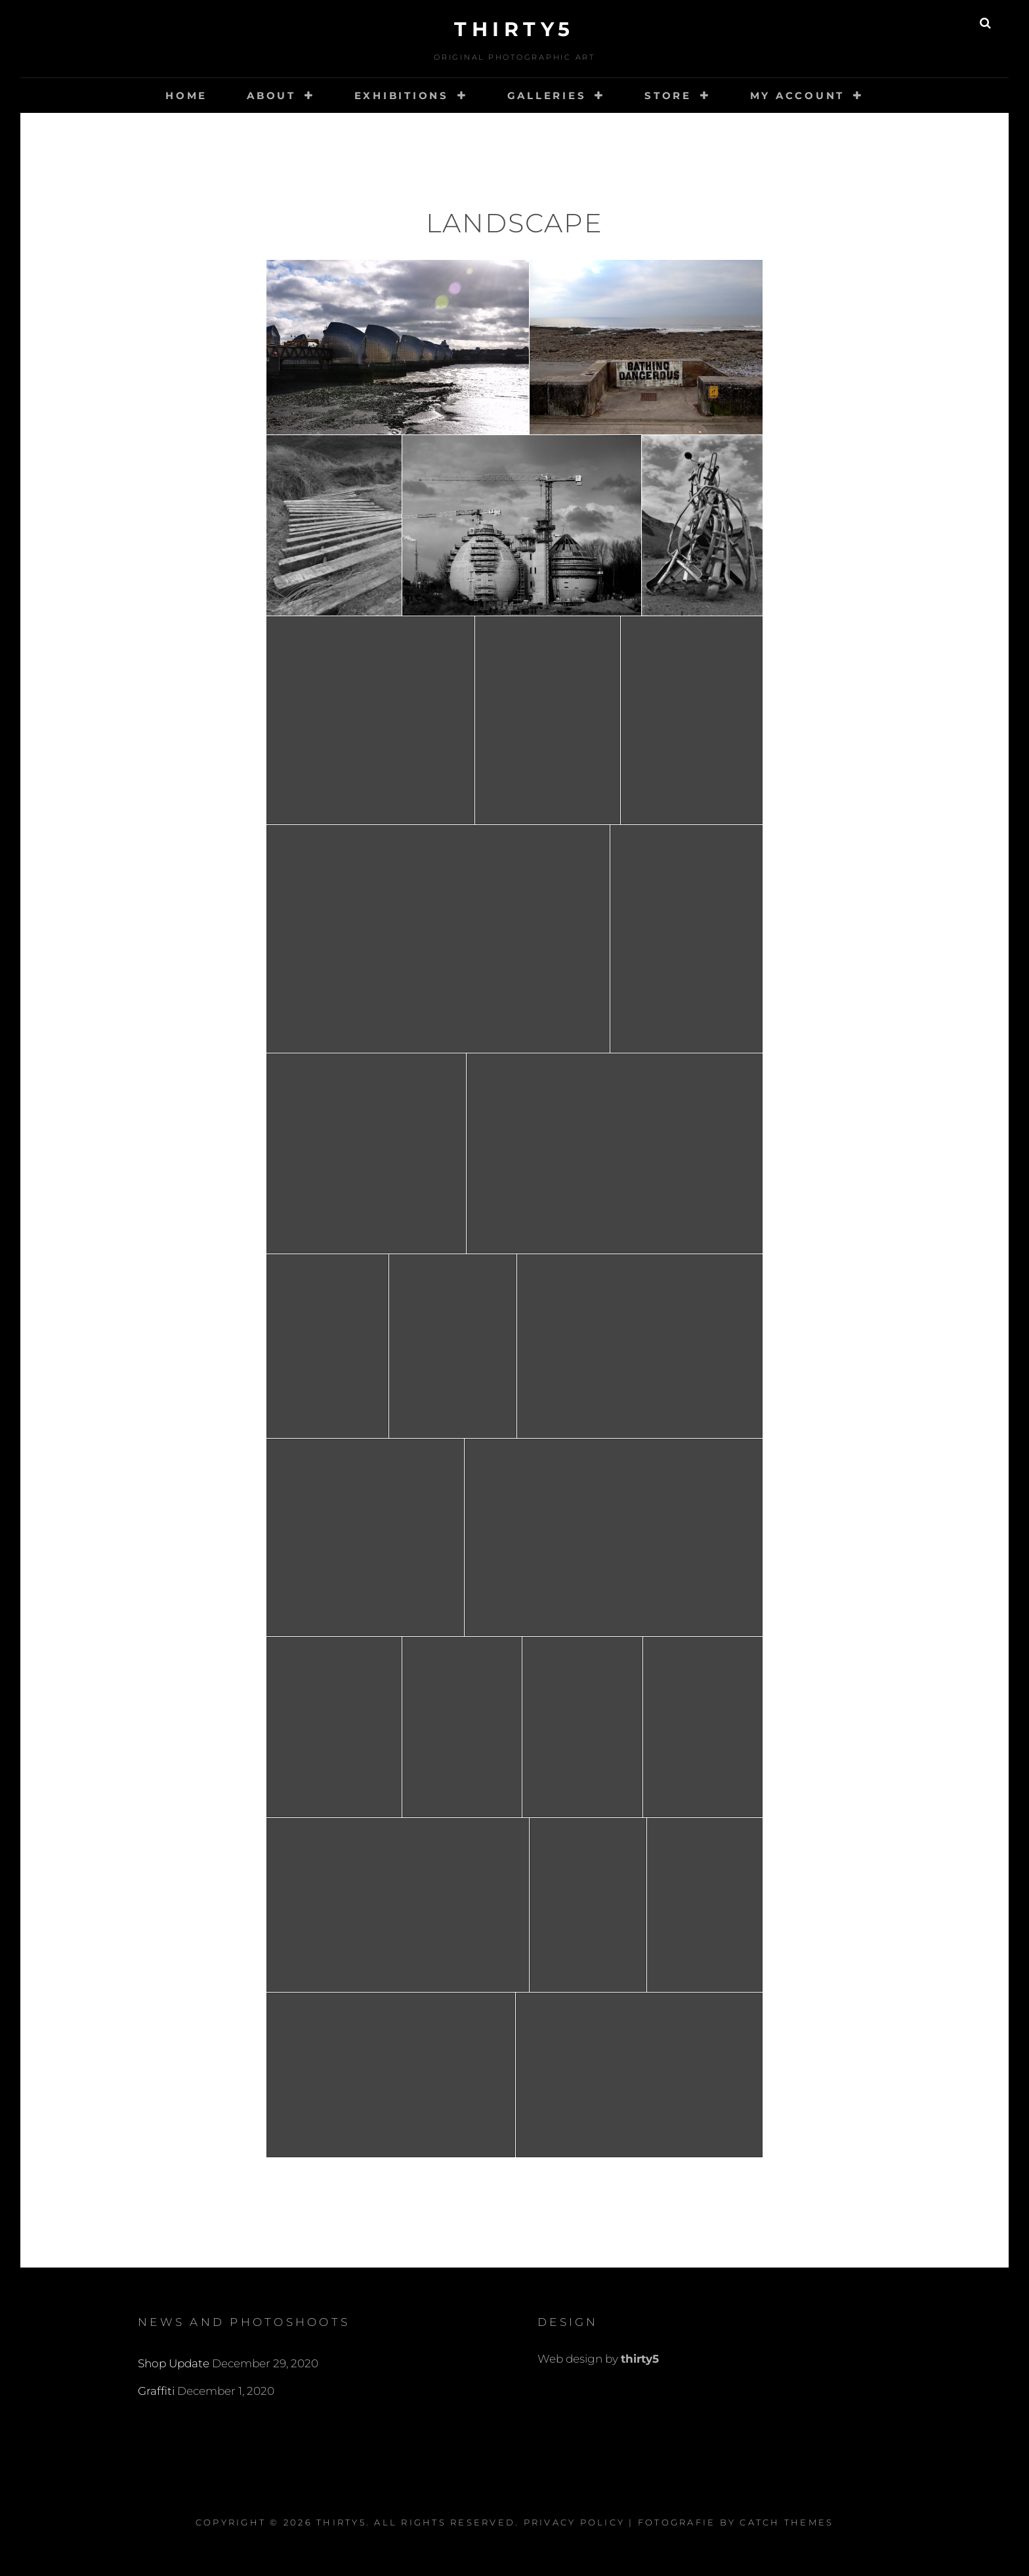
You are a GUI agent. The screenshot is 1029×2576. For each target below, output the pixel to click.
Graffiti (156, 2390)
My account (797, 95)
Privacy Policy (574, 2522)
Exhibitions (401, 95)
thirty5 (514, 29)
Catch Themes (786, 2522)
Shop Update (173, 2363)
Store (668, 95)
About (271, 95)
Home (186, 95)
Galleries (547, 95)
